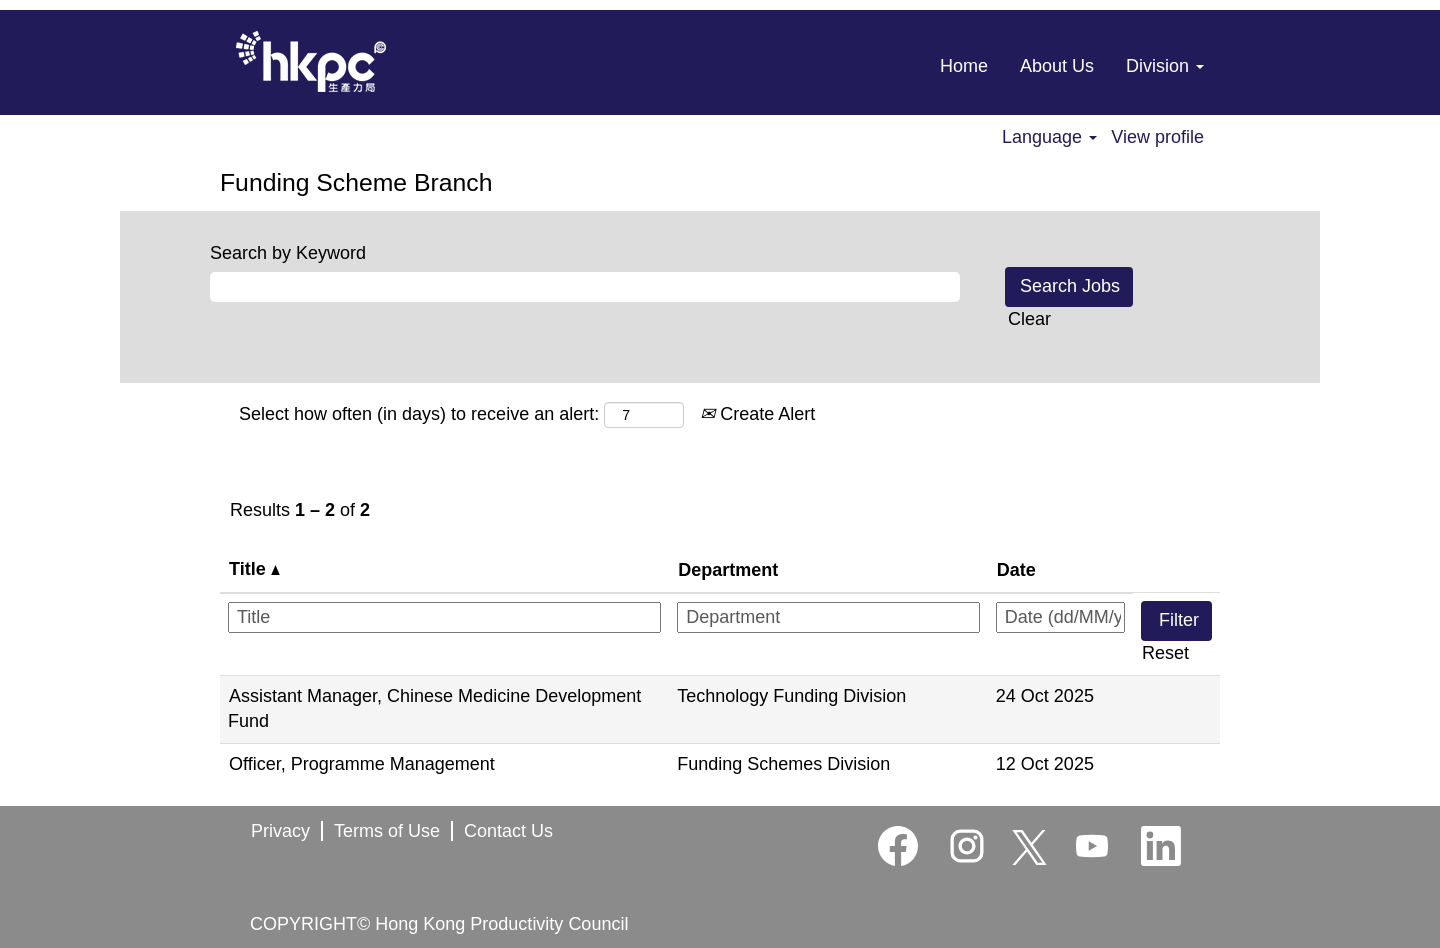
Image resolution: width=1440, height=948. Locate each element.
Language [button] (1049, 137)
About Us (1057, 66)
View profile (1157, 137)
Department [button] (728, 570)
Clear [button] (1029, 319)
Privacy (280, 831)
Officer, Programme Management (362, 764)
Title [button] (254, 569)
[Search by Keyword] (585, 287)
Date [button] (1016, 570)
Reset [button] (1165, 653)
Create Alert (757, 414)
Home (964, 66)
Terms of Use (387, 831)
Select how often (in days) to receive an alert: (419, 414)
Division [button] (1165, 66)
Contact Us (508, 831)
